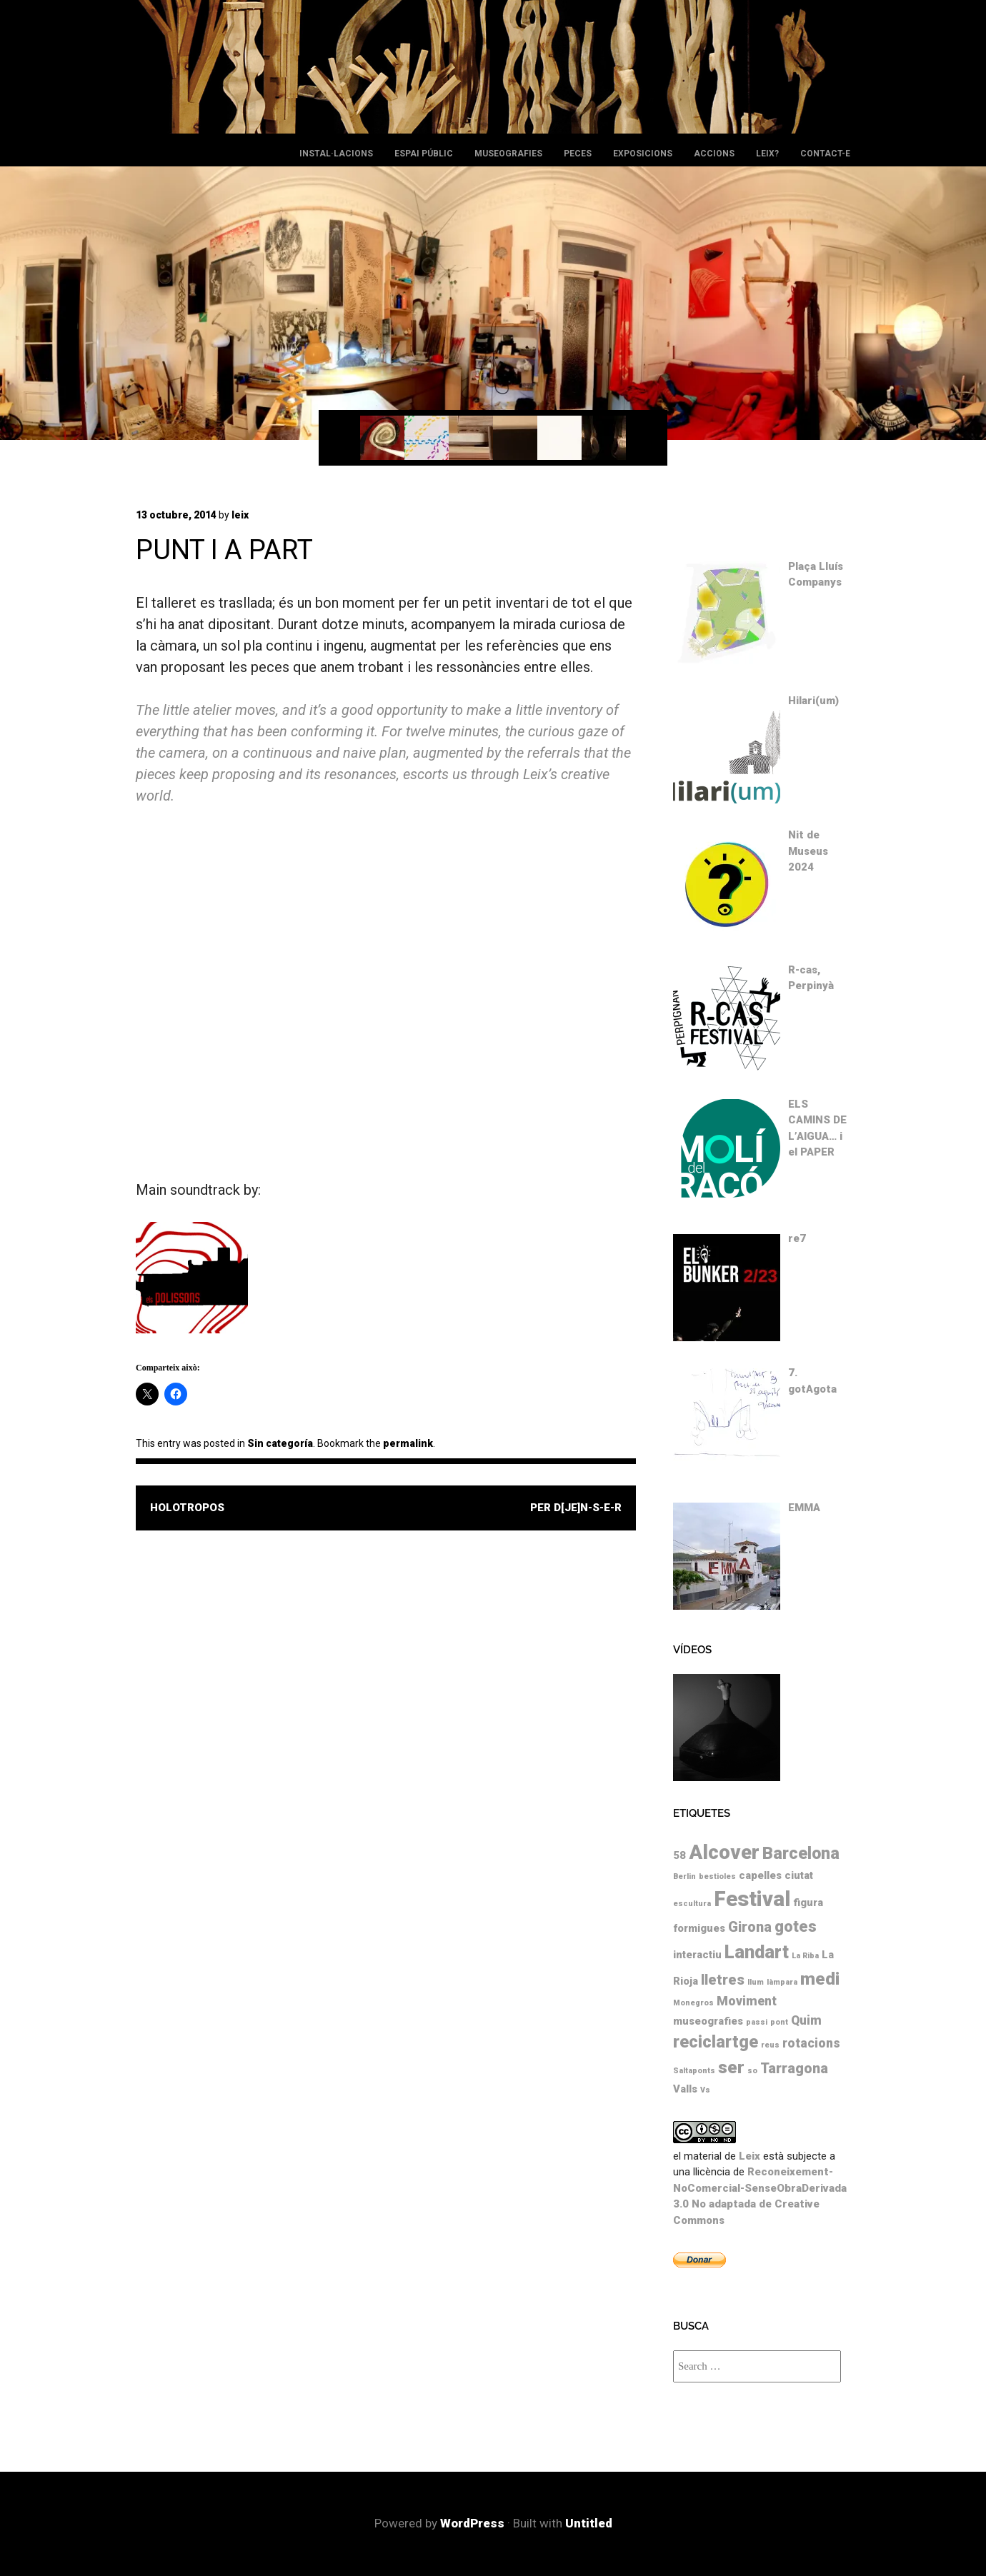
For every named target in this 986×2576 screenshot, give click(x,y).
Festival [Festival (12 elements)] (752, 1899)
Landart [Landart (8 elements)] (756, 1952)
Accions (714, 154)
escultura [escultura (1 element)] (692, 1903)
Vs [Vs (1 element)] (705, 2090)
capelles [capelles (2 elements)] (760, 1875)
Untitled (588, 2523)
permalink (408, 1443)
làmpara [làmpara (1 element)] (782, 1982)
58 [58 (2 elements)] (679, 1855)
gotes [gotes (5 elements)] (796, 1926)
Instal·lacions (336, 154)
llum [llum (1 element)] (755, 1982)
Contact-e (825, 154)
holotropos (187, 1507)
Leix (749, 2156)
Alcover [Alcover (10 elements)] (724, 1852)
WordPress (472, 2523)
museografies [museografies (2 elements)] (708, 2021)
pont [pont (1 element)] (779, 2022)
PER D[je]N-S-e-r (576, 1507)
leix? (767, 154)
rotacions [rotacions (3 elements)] (811, 2043)
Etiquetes (701, 1813)
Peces (578, 154)
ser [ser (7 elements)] (731, 2067)
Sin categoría (280, 1443)
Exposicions (642, 154)
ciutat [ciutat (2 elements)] (799, 1875)
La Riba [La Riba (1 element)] (805, 1955)
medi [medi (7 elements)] (820, 1978)
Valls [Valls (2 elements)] (685, 2089)
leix (240, 515)
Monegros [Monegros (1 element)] (693, 2003)
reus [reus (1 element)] (770, 2045)
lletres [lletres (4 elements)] (723, 1980)
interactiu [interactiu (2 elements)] (697, 1954)
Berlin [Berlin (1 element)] (684, 1876)
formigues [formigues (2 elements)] (699, 1928)
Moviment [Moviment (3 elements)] (747, 2001)
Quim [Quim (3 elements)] (806, 2020)
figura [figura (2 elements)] (808, 1902)
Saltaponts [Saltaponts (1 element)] (694, 2070)
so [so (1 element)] (752, 2070)
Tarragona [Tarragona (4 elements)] (794, 2068)
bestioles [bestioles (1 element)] (717, 1876)
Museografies (508, 154)
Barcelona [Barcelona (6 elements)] (801, 1853)
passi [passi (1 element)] (756, 2022)
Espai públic (423, 154)
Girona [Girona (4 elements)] (750, 1927)
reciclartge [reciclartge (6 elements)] (715, 2042)
